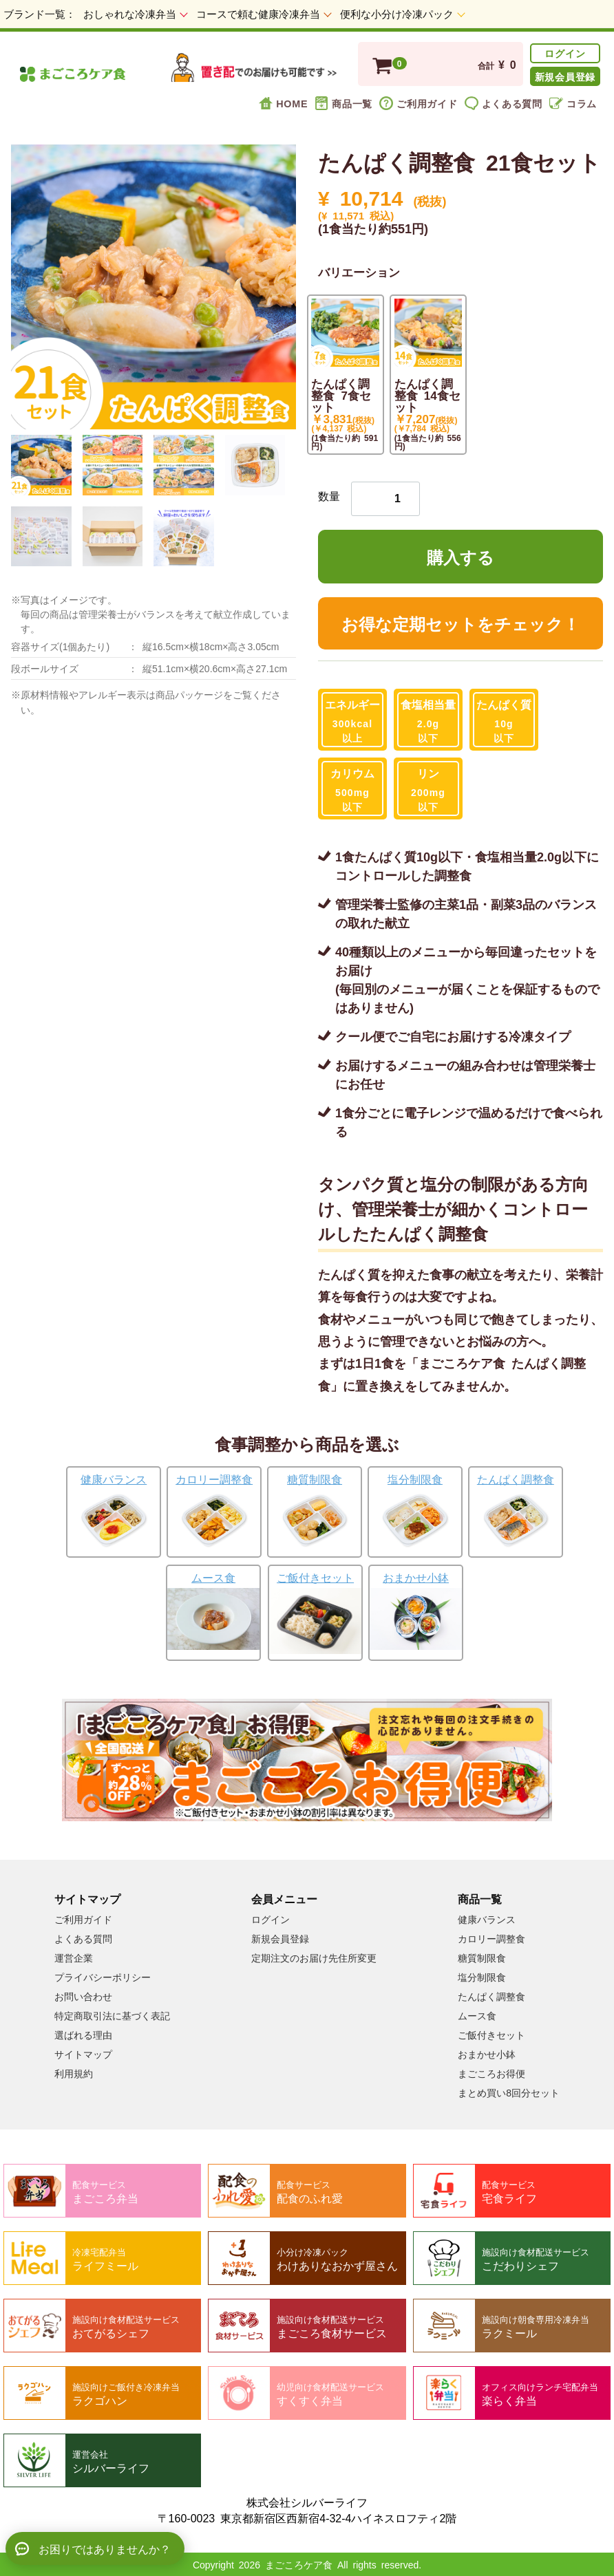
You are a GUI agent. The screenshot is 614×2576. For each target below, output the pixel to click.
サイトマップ (83, 2054)
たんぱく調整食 (491, 1996)
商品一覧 (343, 103)
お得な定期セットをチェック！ (460, 623)
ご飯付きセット (491, 2034)
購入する (460, 556)
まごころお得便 (491, 2073)
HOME (283, 103)
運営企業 (73, 1957)
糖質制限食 (482, 1957)
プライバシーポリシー (102, 1977)
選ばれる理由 (83, 2034)
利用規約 (73, 2073)
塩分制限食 (482, 1977)
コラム (573, 103)
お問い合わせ (83, 1996)
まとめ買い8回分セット (509, 2092)
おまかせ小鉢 (487, 2054)
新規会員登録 (565, 76)
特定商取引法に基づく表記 (112, 2015)
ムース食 (477, 2015)
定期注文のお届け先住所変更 (314, 1957)
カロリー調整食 (491, 1938)
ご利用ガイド (418, 103)
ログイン (564, 52)
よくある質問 (503, 103)
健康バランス (487, 1919)
